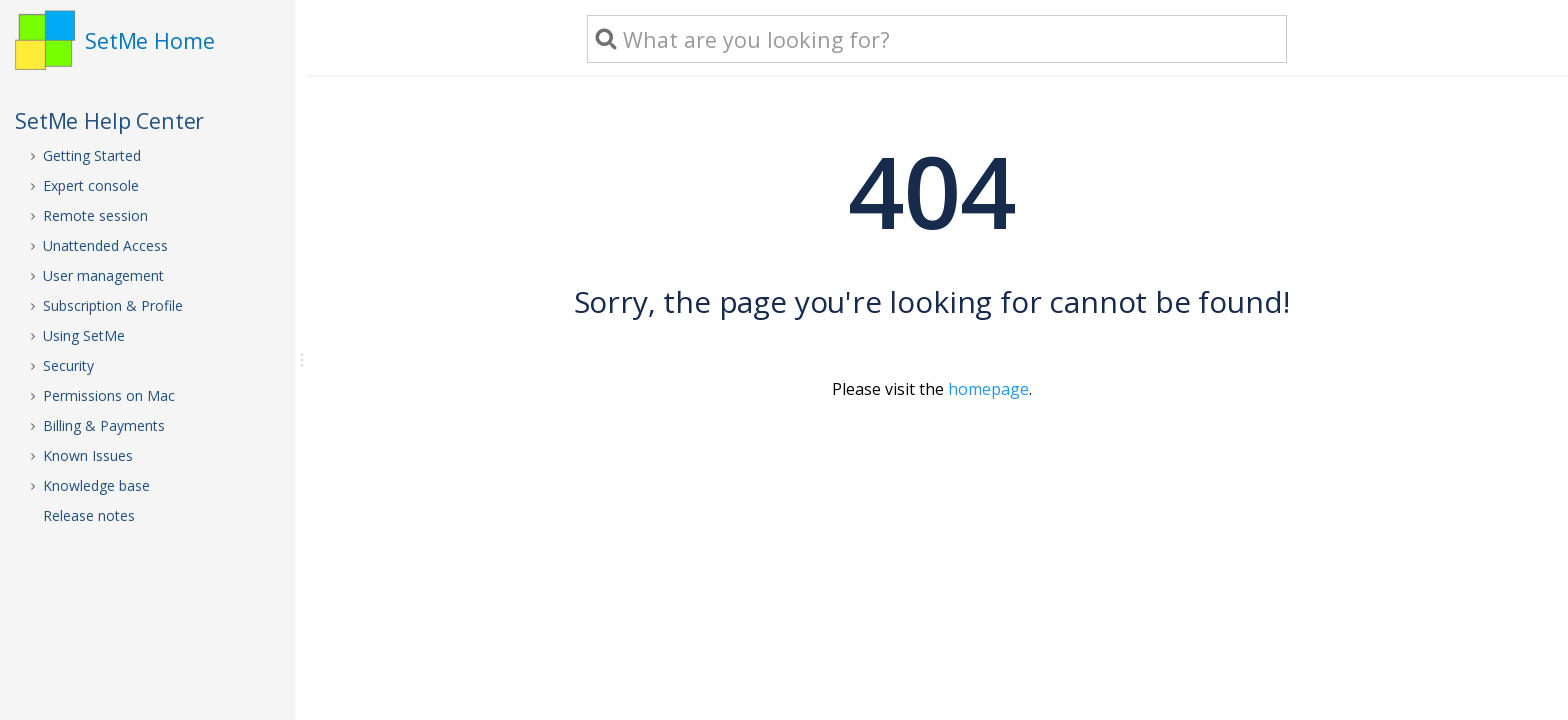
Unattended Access (105, 245)
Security (68, 365)
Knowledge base (96, 485)
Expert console (91, 185)
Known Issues (88, 455)
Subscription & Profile (113, 305)
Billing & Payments (104, 425)
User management (103, 275)
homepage (988, 389)
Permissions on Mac (109, 395)
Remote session (95, 215)
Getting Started (92, 155)
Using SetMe (84, 335)
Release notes (89, 515)
